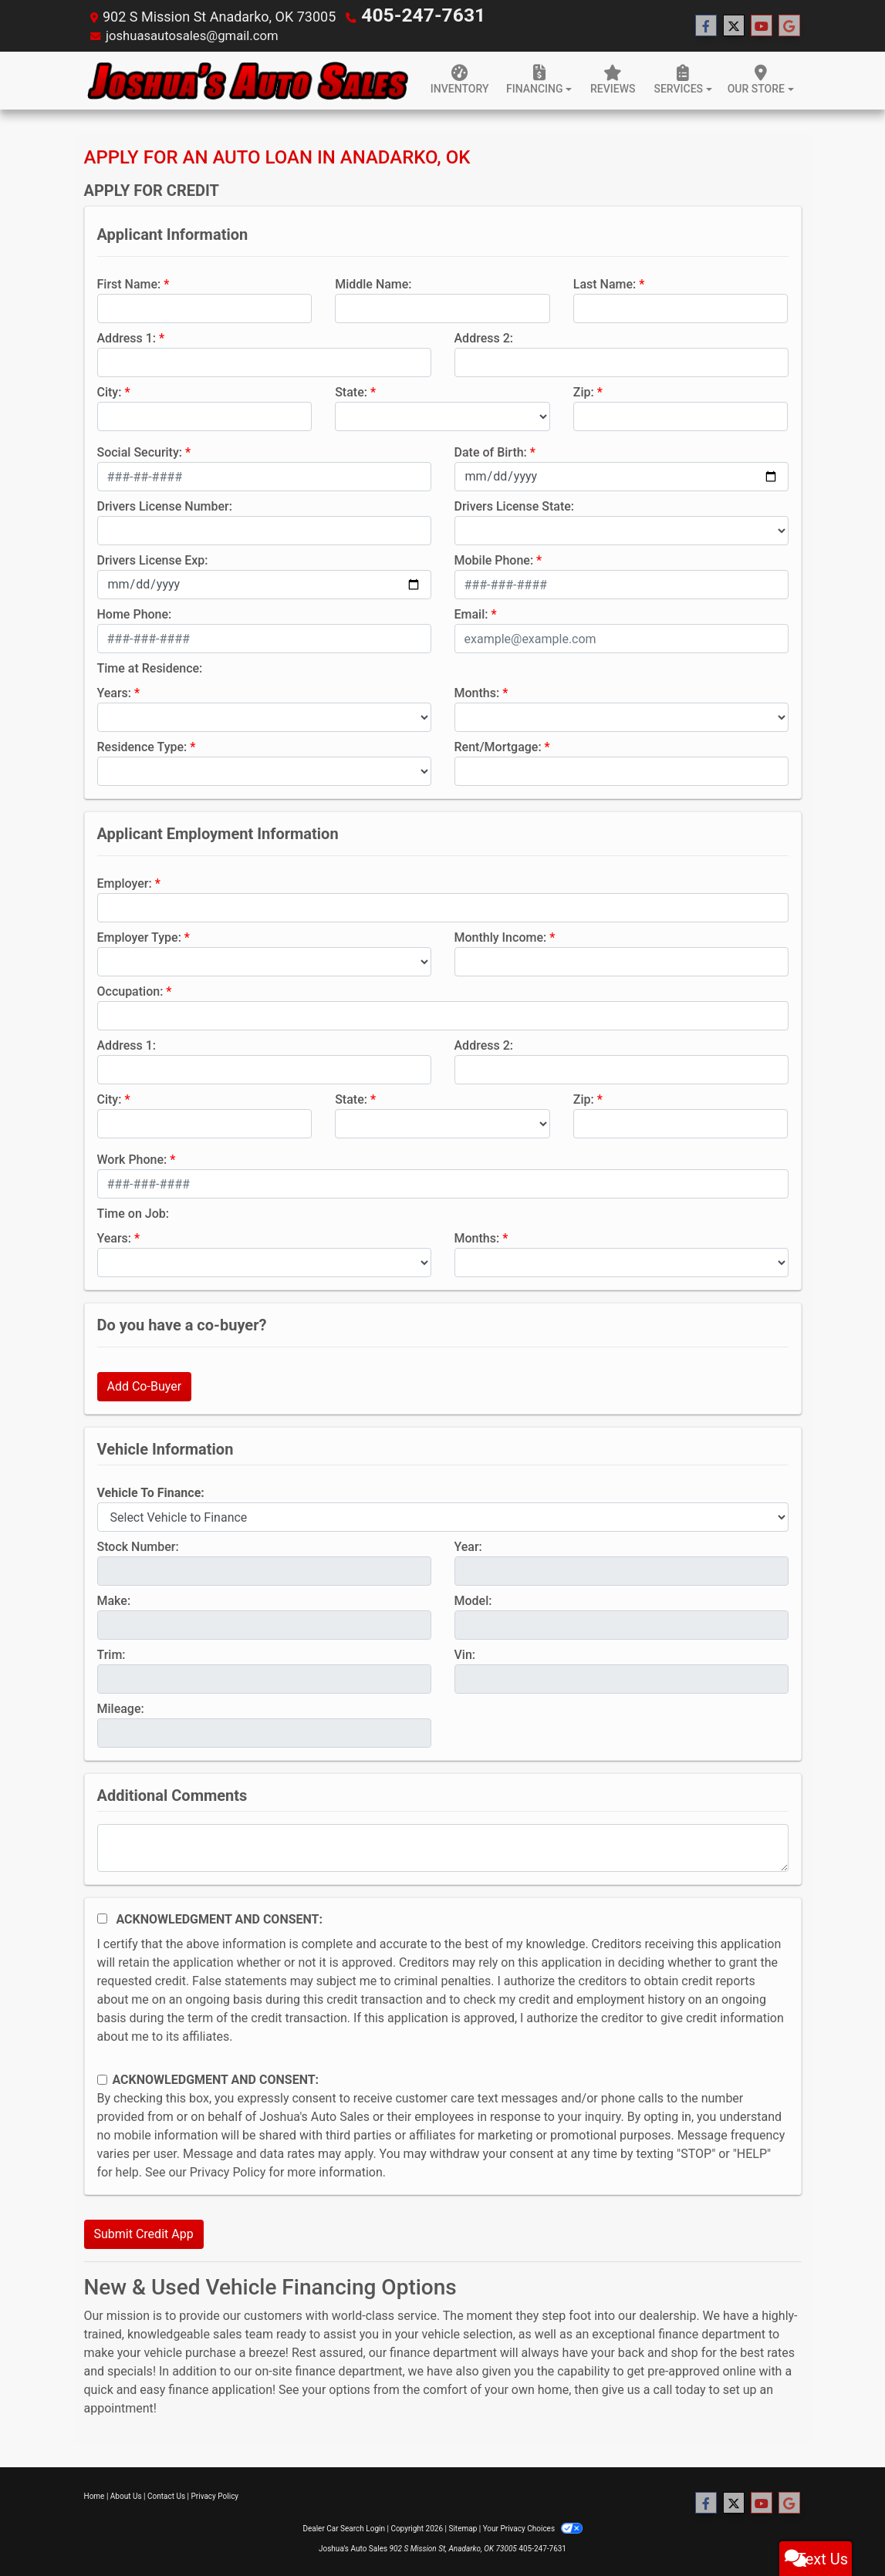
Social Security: (140, 450)
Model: (473, 1598)
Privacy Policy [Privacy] (215, 2494)
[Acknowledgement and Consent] (102, 1916)
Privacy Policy (228, 2170)
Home (94, 2494)
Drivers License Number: (164, 504)
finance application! (221, 2387)
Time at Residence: (150, 666)
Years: (114, 690)
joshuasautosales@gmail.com (199, 33)
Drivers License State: (514, 504)
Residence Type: (142, 744)
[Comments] (443, 1846)
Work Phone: (132, 1157)
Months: (477, 690)
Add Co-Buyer (144, 1384)
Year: (468, 1544)
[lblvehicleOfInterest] (443, 1514)
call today (679, 2387)
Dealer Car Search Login (343, 2526)
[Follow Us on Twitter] (734, 24)
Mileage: (120, 1706)
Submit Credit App (144, 2231)
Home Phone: (134, 612)
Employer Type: (139, 935)
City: (109, 390)
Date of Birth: (490, 450)
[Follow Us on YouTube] (761, 24)
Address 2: (483, 336)
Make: (114, 1598)
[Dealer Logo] (246, 78)
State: (351, 390)
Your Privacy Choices (533, 2526)
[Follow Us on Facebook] (706, 24)
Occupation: (130, 989)
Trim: (111, 1652)
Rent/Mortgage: (498, 744)
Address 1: (126, 336)
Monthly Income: (500, 935)
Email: (471, 612)
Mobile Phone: (494, 558)
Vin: (465, 1652)
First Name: (129, 282)
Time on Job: (133, 1211)
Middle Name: (373, 282)
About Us (126, 2494)
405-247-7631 (406, 15)
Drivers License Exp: (152, 558)
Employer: (124, 881)
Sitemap (462, 2526)
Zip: (583, 390)
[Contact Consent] (102, 2077)
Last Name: (605, 282)
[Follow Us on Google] (789, 24)
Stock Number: (138, 1544)
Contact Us (166, 2494)
